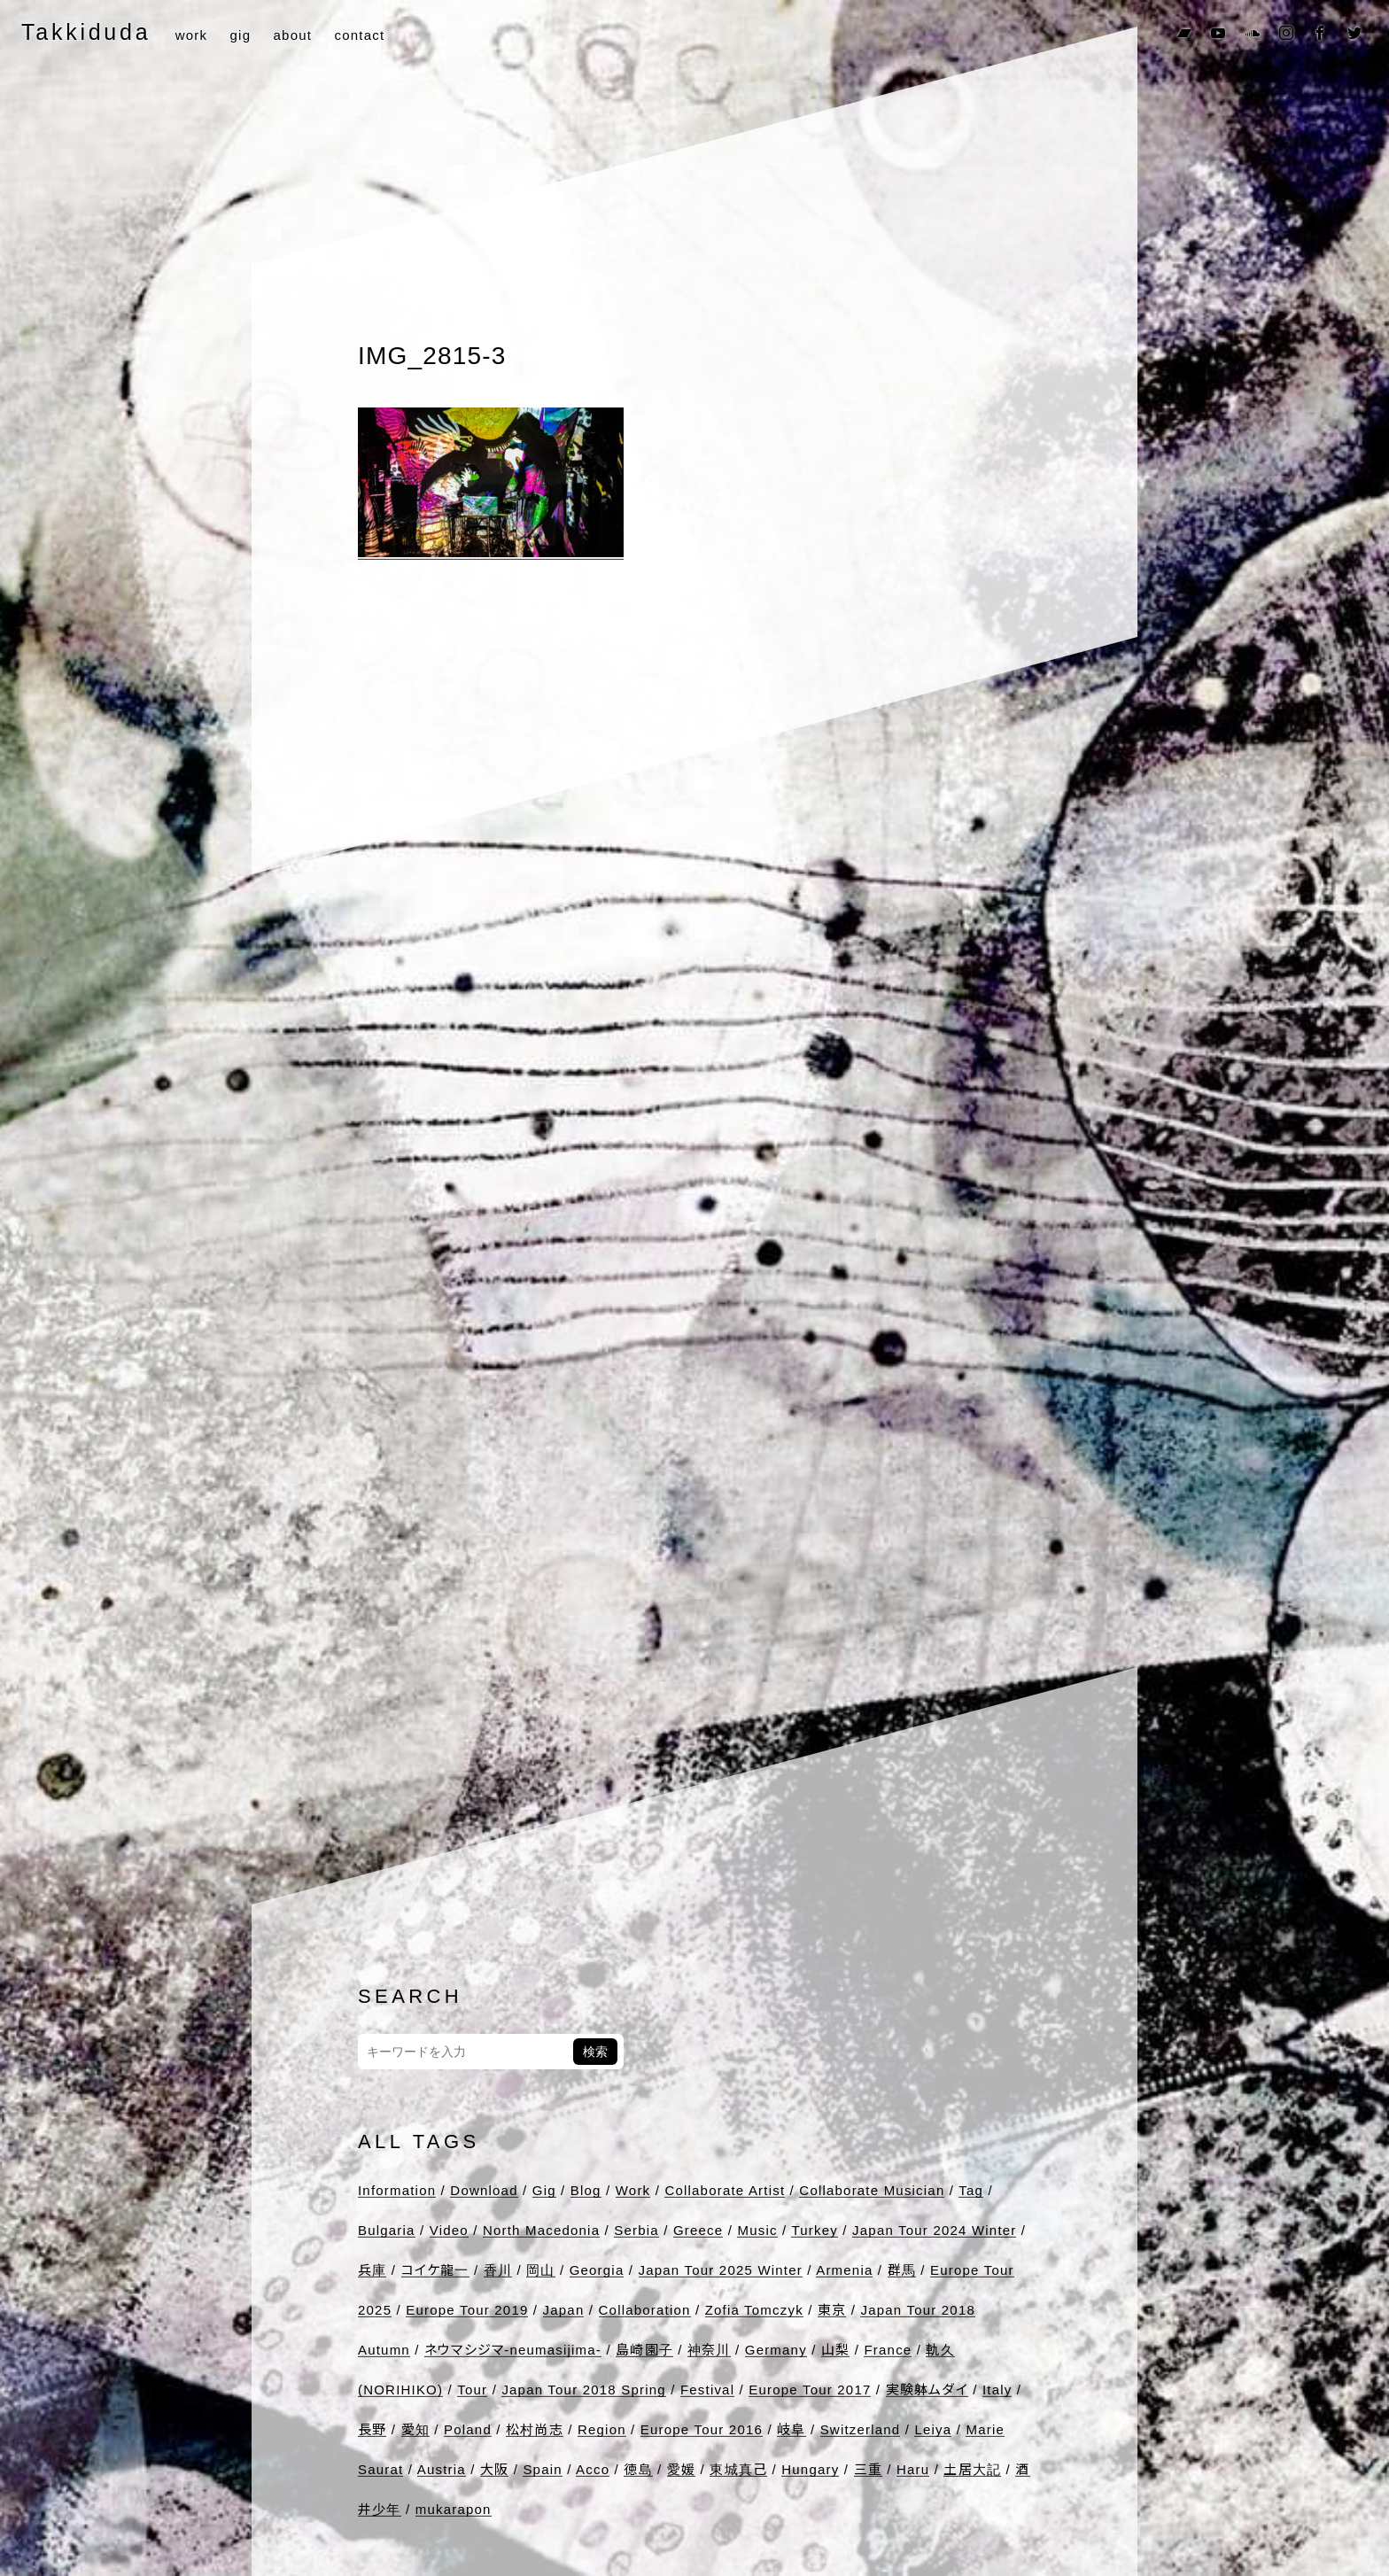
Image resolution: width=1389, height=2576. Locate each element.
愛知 (415, 2429)
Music (757, 2230)
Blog (585, 2190)
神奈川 (709, 2349)
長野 (372, 2429)
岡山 (540, 2269)
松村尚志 (534, 2429)
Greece (698, 2230)
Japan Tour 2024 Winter (934, 2230)
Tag (970, 2190)
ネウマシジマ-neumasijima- (512, 2349)
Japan (564, 2309)
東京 (832, 2309)
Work (633, 2190)
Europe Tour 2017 (810, 2389)
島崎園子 (644, 2349)
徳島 (638, 2469)
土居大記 (972, 2469)
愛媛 (681, 2469)
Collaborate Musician (871, 2190)
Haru (912, 2469)
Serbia (636, 2230)
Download (483, 2190)
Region (602, 2429)
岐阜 (791, 2429)
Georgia (597, 2269)
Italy (997, 2389)
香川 (498, 2269)
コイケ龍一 (435, 2269)
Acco (592, 2469)
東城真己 (738, 2469)
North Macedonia (541, 2230)
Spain (542, 2469)
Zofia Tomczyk (754, 2309)
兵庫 (372, 2269)
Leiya (932, 2429)
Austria (441, 2469)
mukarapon (453, 2509)
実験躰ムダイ (927, 2389)
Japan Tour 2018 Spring (583, 2389)
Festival (707, 2389)
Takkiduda (86, 31)
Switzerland (860, 2429)
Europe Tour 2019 (467, 2309)
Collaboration (645, 2309)
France (888, 2349)
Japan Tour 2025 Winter (721, 2269)
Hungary (810, 2469)
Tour (472, 2389)
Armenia (844, 2269)
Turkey (814, 2230)
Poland (468, 2429)
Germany (776, 2349)
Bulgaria (386, 2230)
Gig (544, 2190)
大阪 (494, 2469)
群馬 (902, 2269)
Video (449, 2230)
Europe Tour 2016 (701, 2429)
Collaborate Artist (724, 2190)
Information (397, 2190)
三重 (868, 2469)
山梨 (835, 2349)
